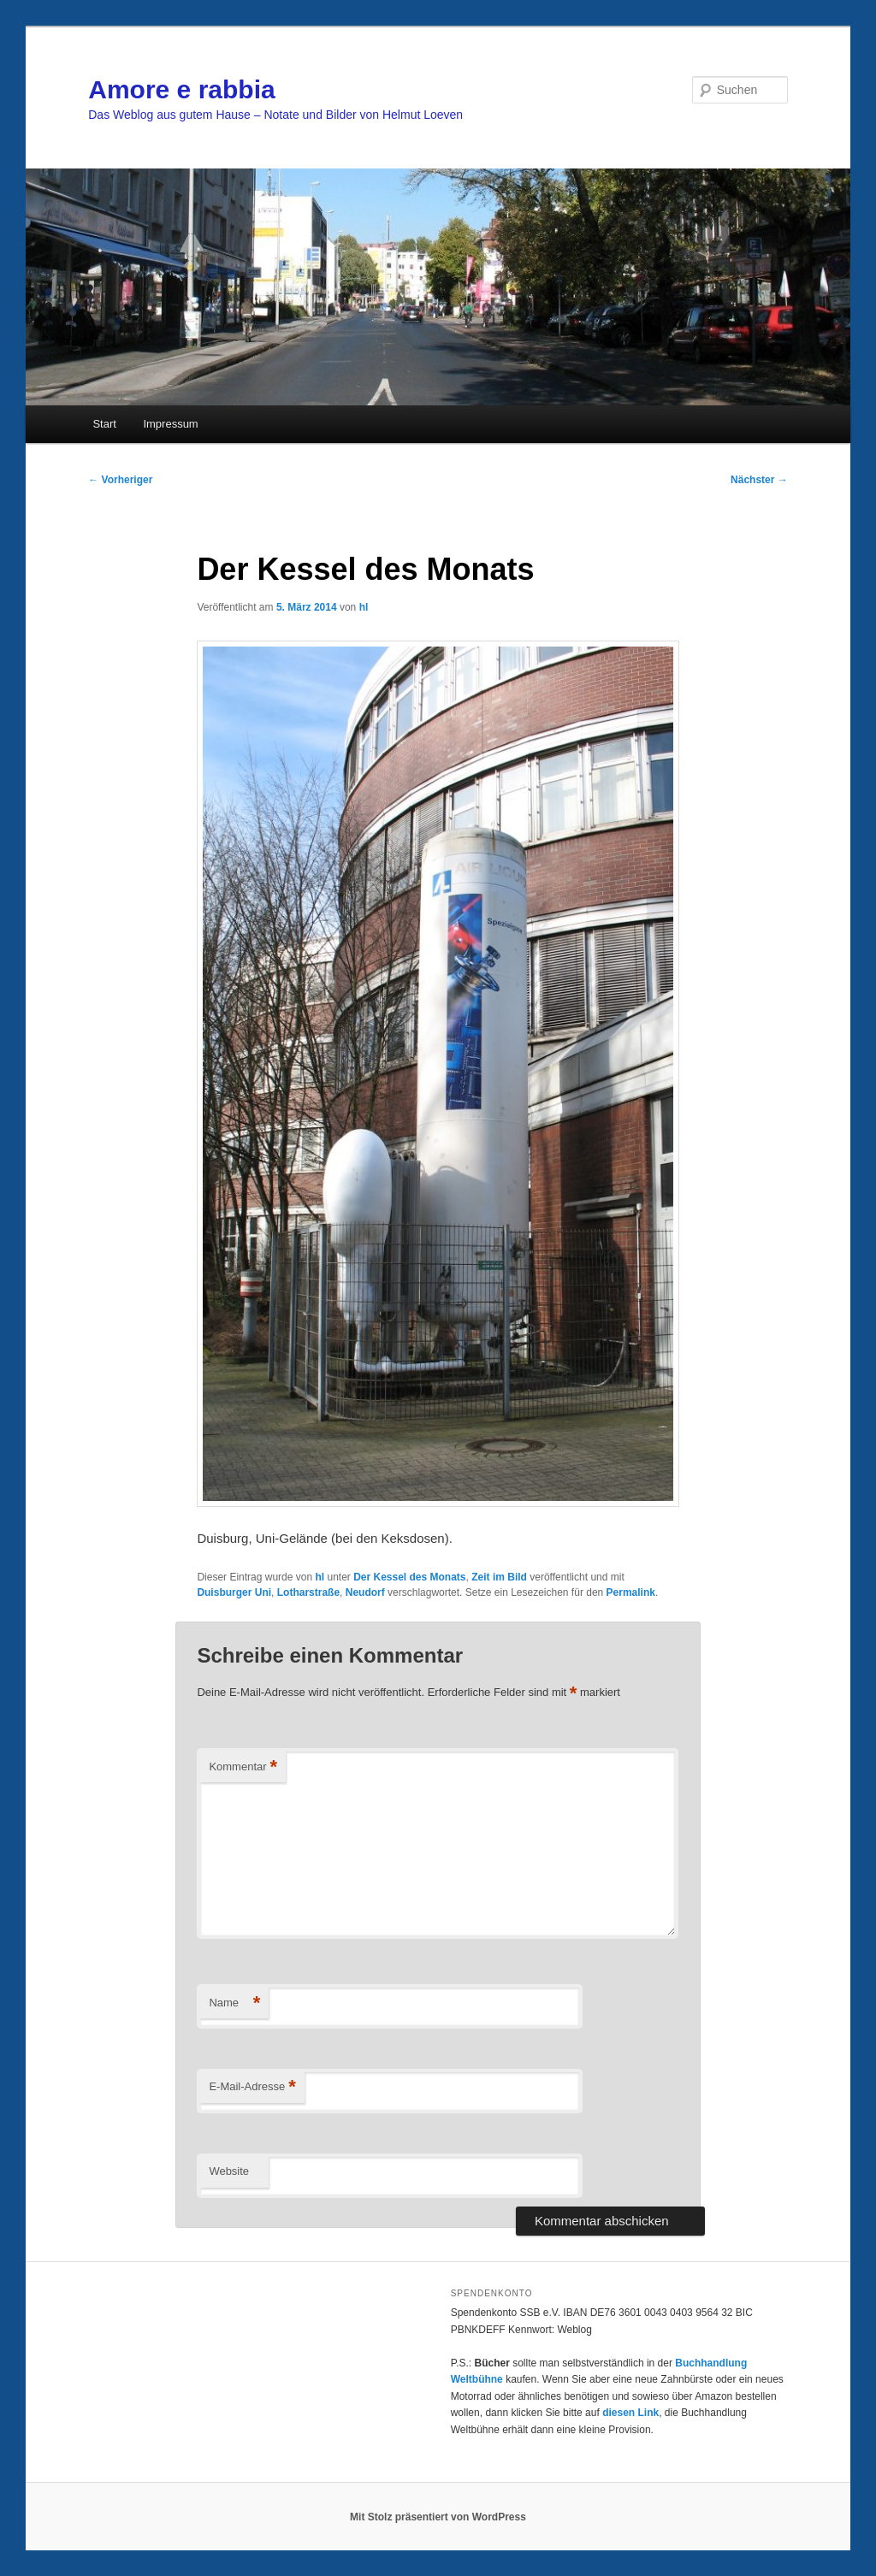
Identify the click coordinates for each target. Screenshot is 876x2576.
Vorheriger (120, 480)
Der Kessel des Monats (409, 1577)
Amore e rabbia (181, 89)
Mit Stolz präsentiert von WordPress (438, 2517)
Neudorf (365, 1592)
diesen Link (630, 2413)
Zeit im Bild (499, 1577)
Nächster (759, 480)
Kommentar (243, 1767)
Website (229, 2171)
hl (364, 607)
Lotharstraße (308, 1592)
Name (234, 2003)
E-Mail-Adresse (252, 2087)
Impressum (170, 423)
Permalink (631, 1592)
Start (103, 423)
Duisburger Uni (234, 1592)
